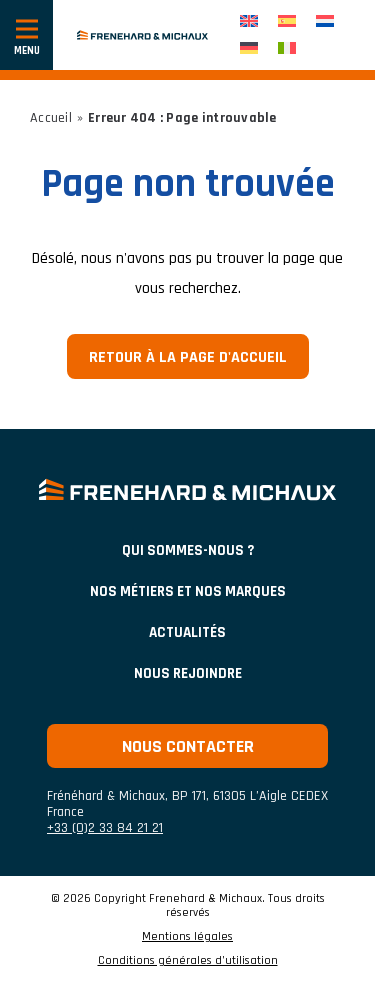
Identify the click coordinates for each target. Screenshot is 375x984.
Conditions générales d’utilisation (188, 961)
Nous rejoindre (188, 673)
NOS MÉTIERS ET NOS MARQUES (188, 591)
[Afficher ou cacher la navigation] (26, 35)
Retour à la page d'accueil (188, 357)
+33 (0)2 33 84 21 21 (105, 828)
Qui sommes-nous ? (188, 550)
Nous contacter (188, 746)
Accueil (51, 118)
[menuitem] (249, 21)
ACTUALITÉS (187, 632)
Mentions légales (187, 937)
